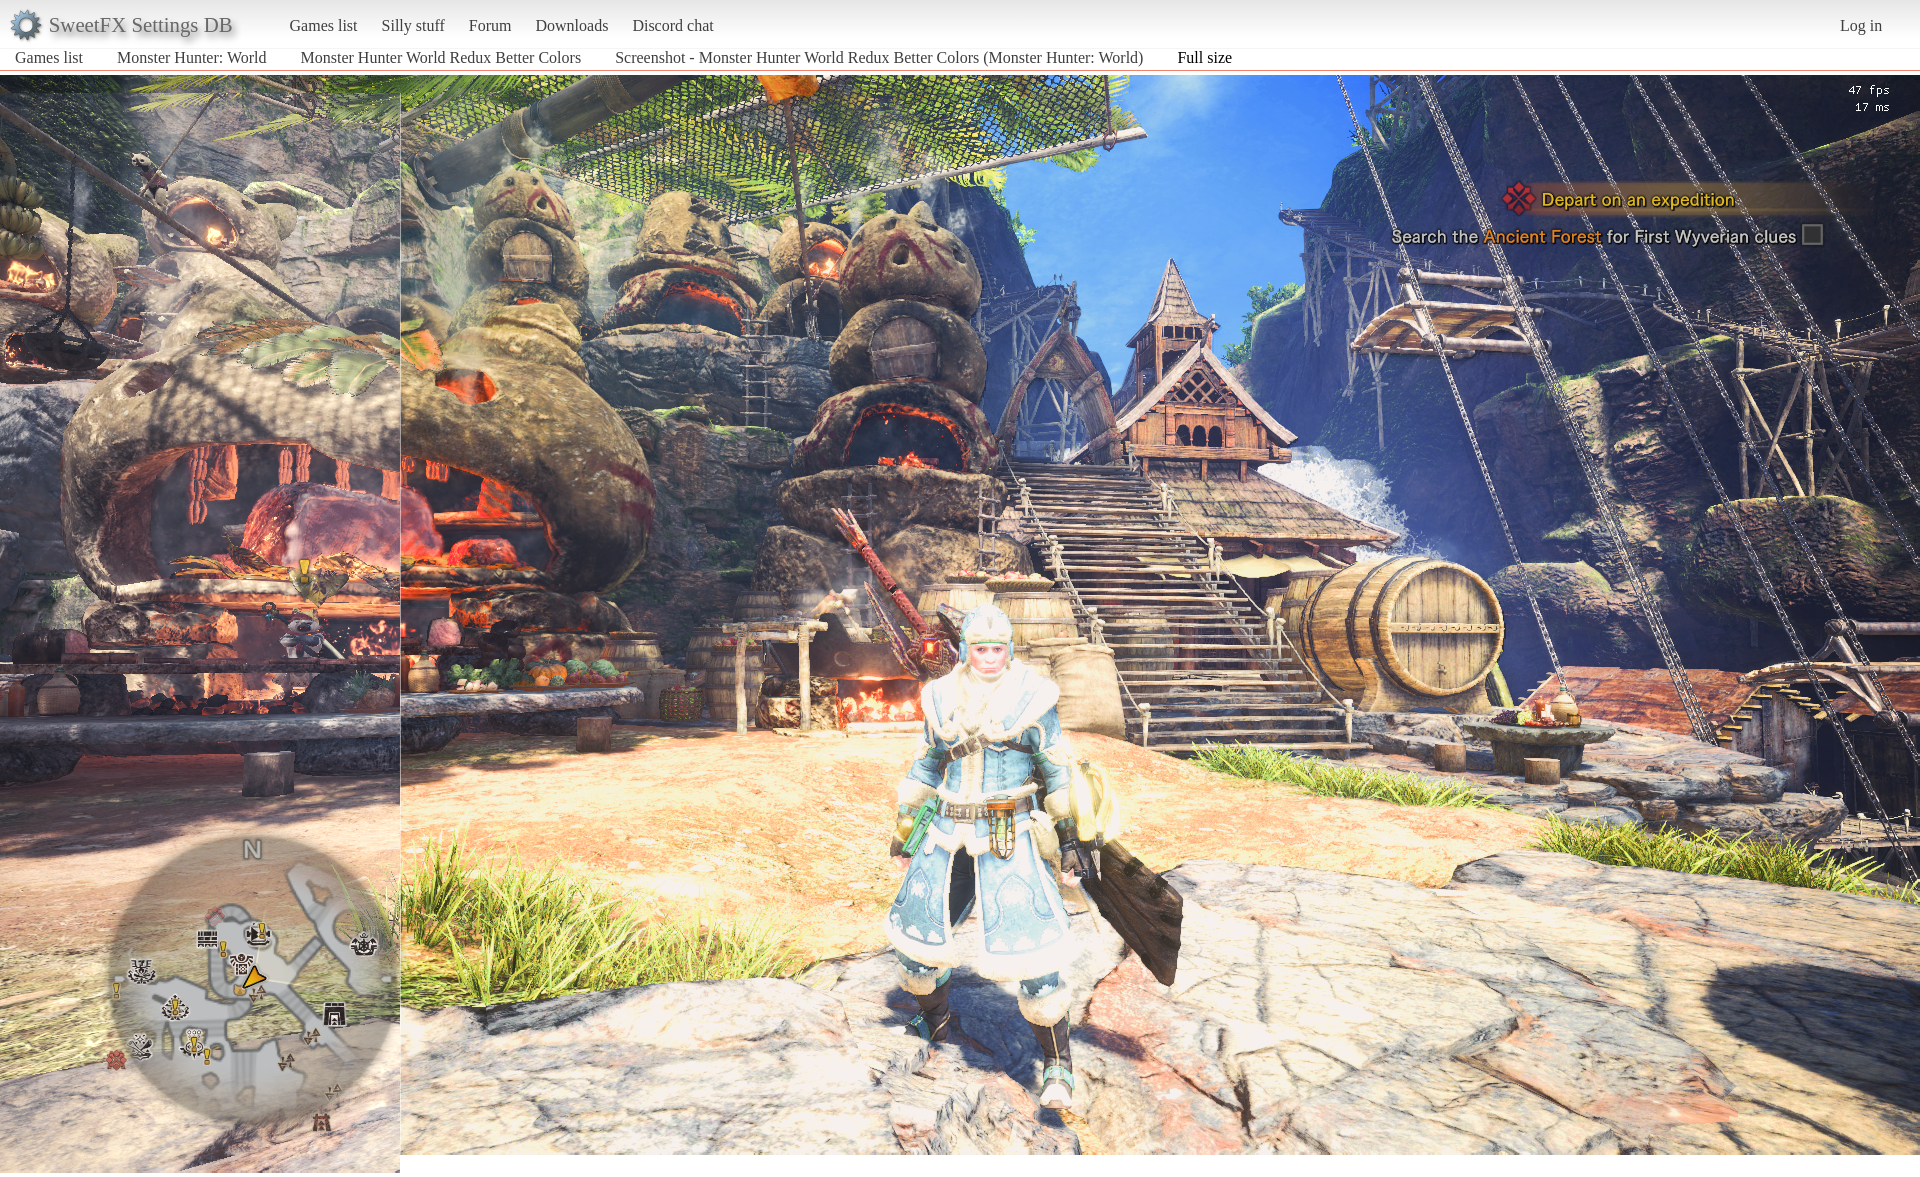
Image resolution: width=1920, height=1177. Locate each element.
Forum (490, 25)
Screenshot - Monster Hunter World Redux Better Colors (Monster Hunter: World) (879, 57)
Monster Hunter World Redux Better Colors (441, 57)
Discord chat (672, 25)
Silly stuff (413, 25)
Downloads (571, 25)
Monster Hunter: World (192, 57)
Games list (324, 25)
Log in (1861, 25)
